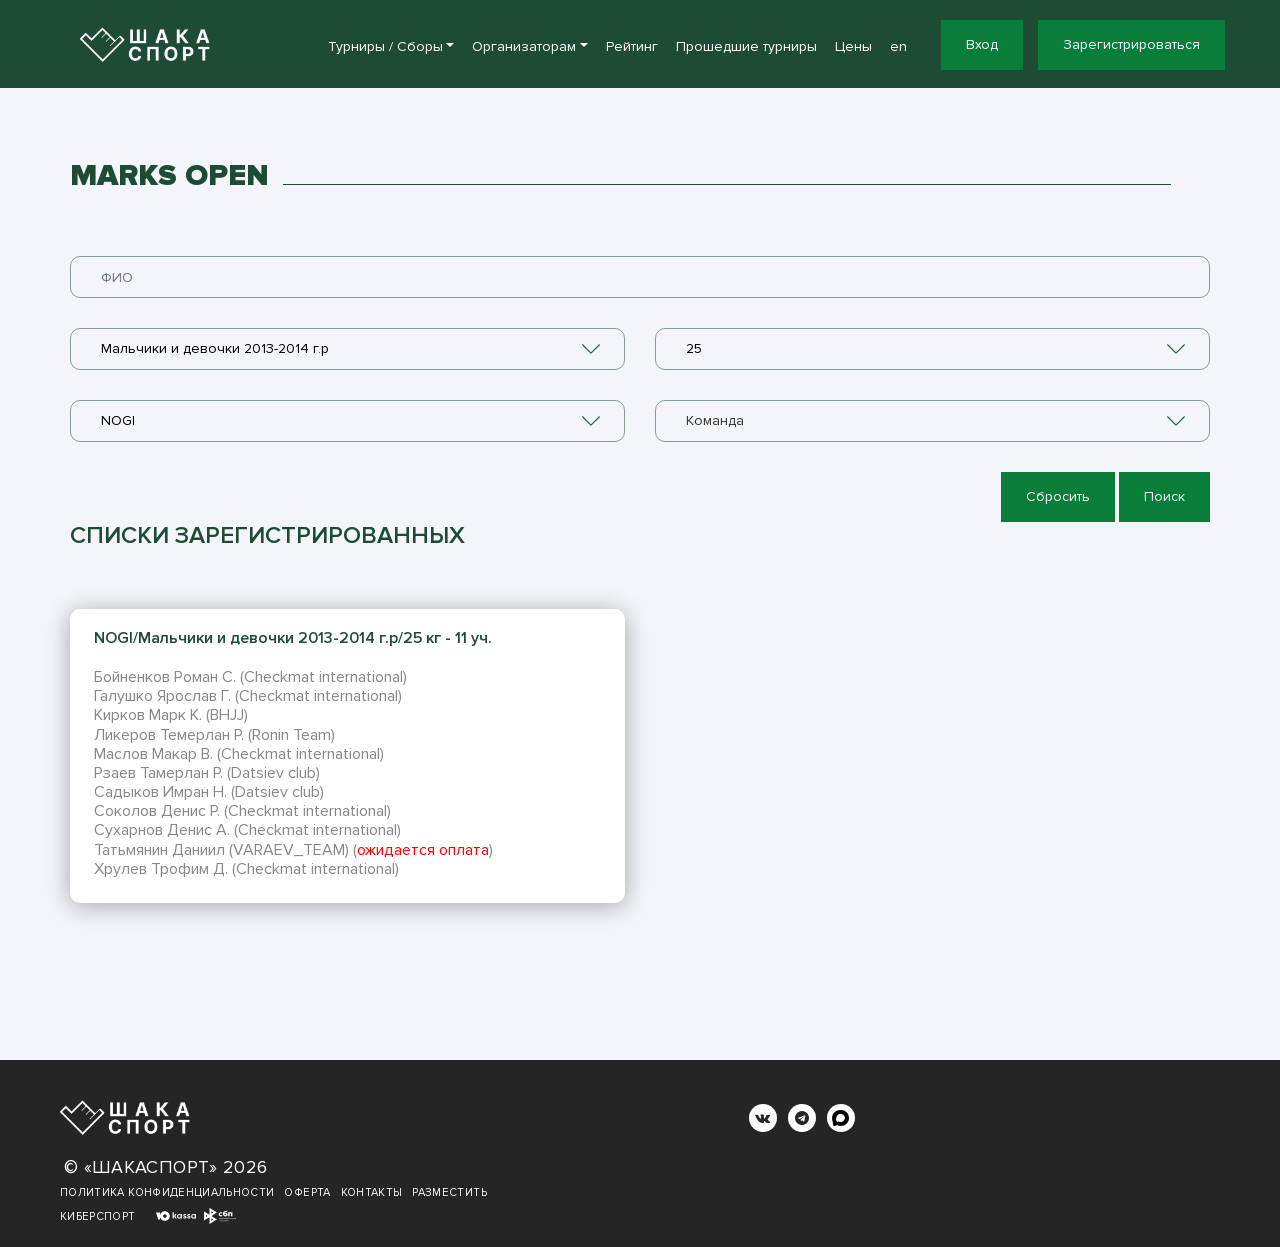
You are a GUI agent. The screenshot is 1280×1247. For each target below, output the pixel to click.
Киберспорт (98, 1216)
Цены (853, 46)
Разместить (449, 1192)
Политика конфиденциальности (167, 1192)
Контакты (372, 1192)
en (898, 46)
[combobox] (347, 349)
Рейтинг (632, 46)
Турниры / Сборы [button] (385, 46)
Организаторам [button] (524, 46)
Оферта (307, 1192)
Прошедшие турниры (746, 46)
